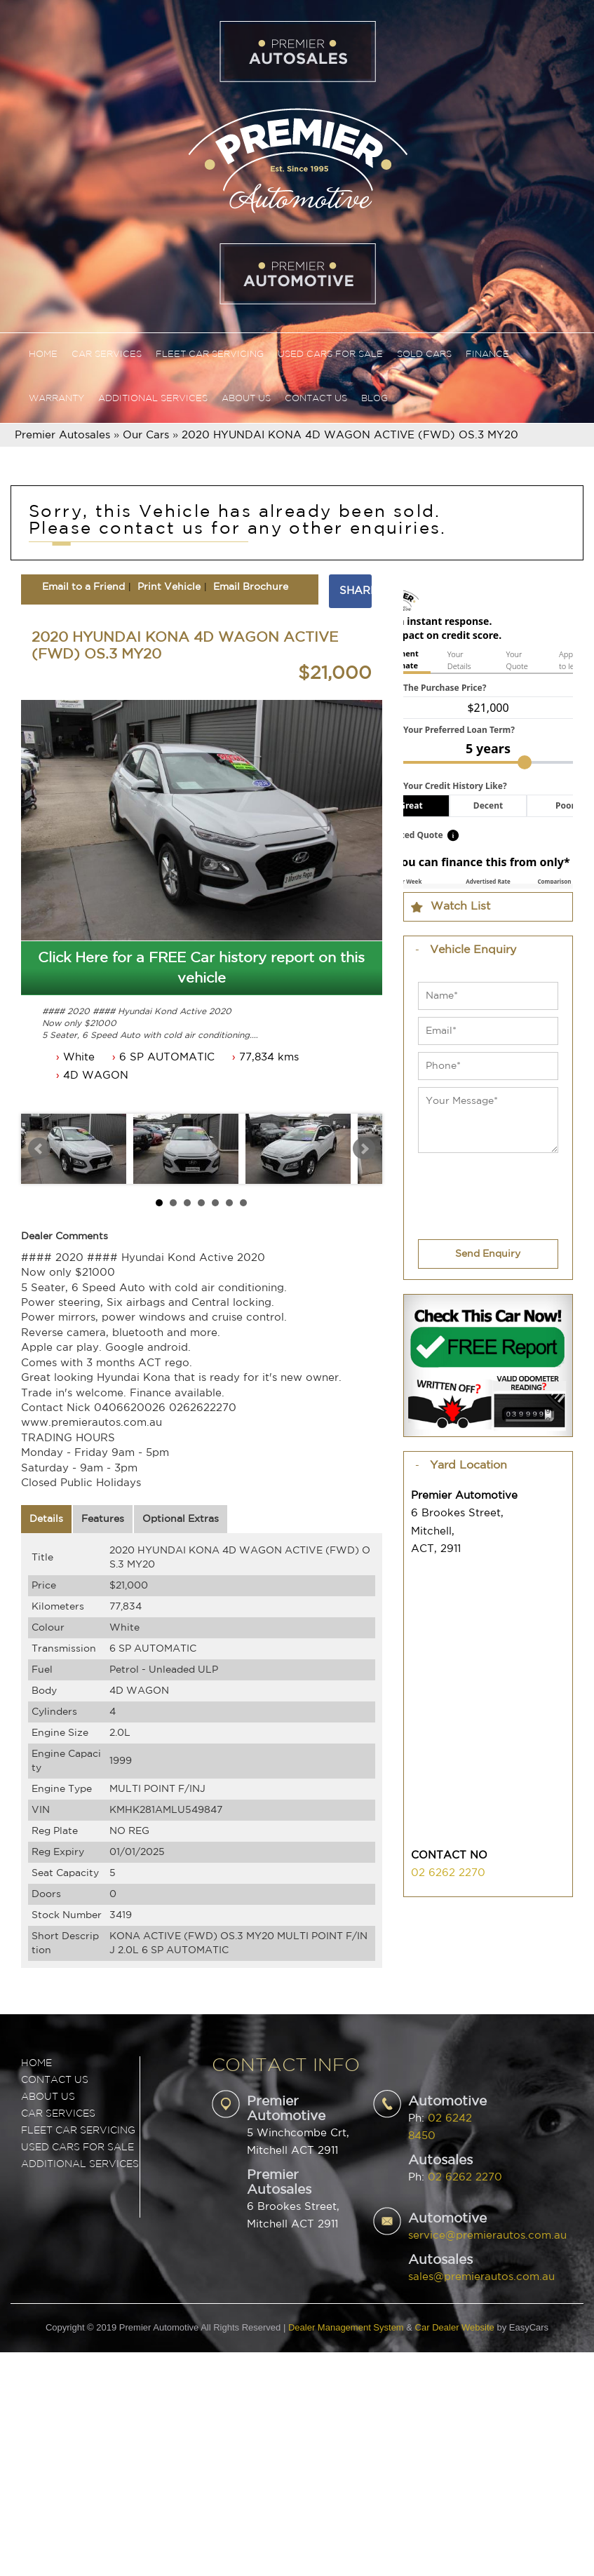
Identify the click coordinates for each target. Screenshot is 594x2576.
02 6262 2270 (448, 1872)
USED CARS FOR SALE (77, 2147)
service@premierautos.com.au (487, 2235)
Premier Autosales (62, 435)
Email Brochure (250, 587)
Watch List (460, 906)
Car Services (107, 354)
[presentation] (476, 1188)
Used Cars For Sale (330, 354)
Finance (487, 354)
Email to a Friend (83, 587)
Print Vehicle (169, 587)
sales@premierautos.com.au (481, 2276)
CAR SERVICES (58, 2114)
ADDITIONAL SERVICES (80, 2164)
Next (364, 1149)
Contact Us (316, 399)
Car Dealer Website (454, 2327)
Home (43, 354)
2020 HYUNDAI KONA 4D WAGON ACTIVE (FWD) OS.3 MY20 (350, 435)
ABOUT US (48, 2097)
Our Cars (146, 435)
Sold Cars (424, 354)
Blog (374, 399)
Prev (39, 1149)
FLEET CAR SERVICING (78, 2130)
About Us (246, 399)
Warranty (56, 399)
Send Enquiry (487, 1254)
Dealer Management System (346, 2327)
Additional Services (153, 399)
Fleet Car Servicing (210, 354)
